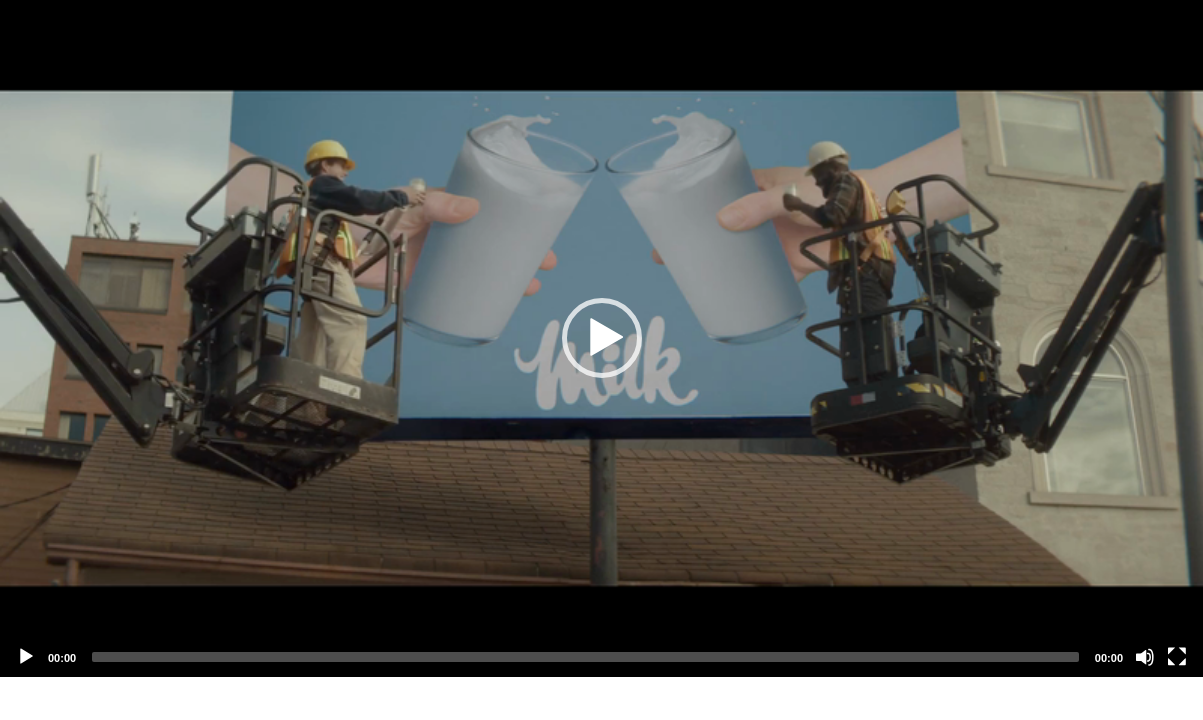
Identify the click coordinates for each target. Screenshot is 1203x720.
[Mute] (1145, 657)
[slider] (585, 657)
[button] (602, 338)
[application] (601, 338)
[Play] (26, 657)
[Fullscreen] (1177, 657)
